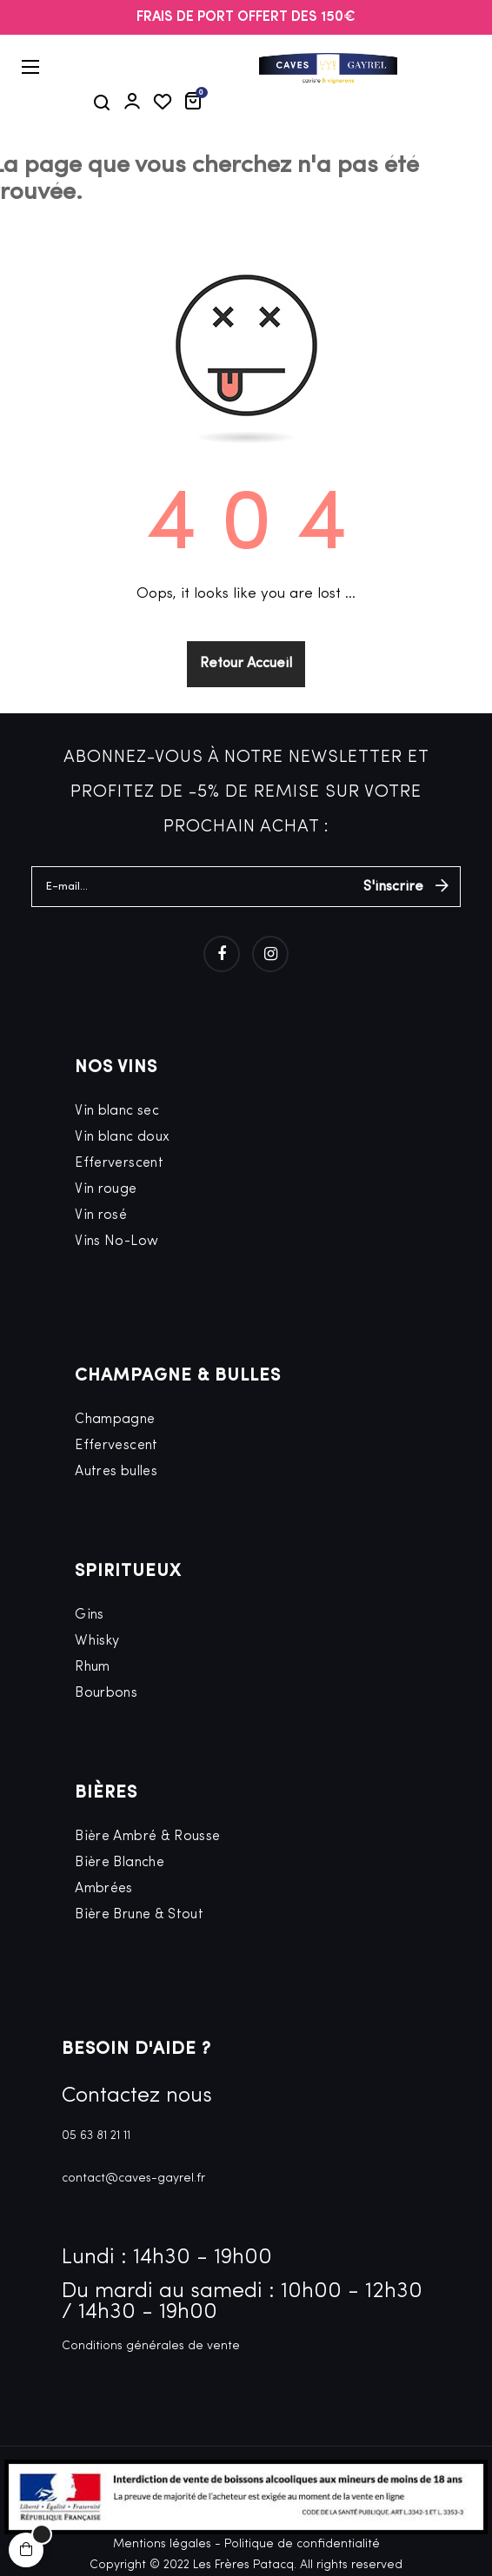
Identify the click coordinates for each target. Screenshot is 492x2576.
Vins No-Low (116, 1241)
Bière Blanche (119, 1863)
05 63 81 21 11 (96, 2135)
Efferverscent (119, 1163)
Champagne (115, 1420)
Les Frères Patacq (243, 2565)
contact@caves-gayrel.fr (133, 2178)
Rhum (92, 1667)
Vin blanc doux (122, 1137)
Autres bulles (116, 1472)
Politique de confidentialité (302, 2544)
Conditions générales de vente (151, 2346)
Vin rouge (105, 1189)
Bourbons (106, 1693)
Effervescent (116, 1446)
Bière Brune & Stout (139, 1915)
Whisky (97, 1641)
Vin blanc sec (117, 1111)
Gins (89, 1615)
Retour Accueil (246, 664)
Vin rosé (101, 1215)
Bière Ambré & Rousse (147, 1837)
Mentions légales (162, 2544)
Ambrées (104, 1889)
